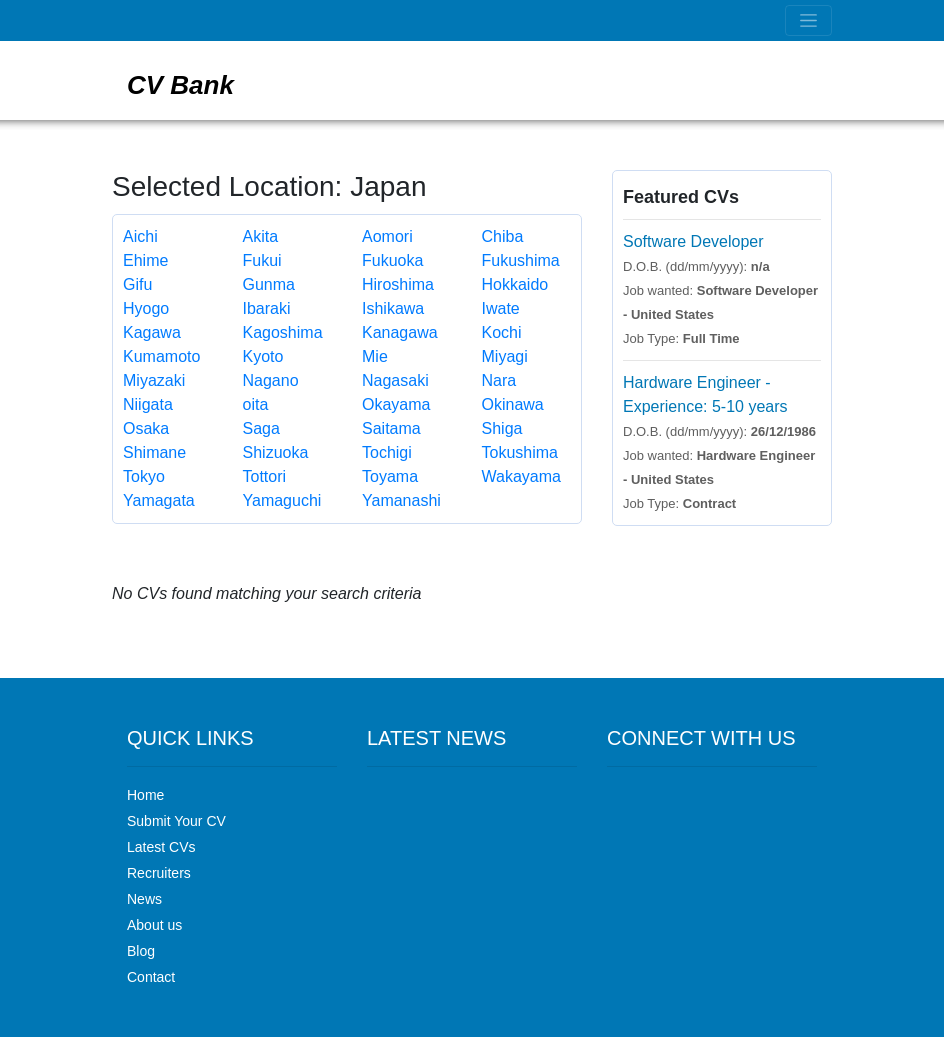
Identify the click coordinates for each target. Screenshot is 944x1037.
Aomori (387, 236)
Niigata (148, 404)
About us (154, 925)
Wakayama (521, 476)
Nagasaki (395, 380)
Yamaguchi (282, 500)
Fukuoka (392, 260)
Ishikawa (393, 308)
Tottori (265, 476)
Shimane (154, 452)
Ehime (145, 260)
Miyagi (505, 356)
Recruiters (159, 873)
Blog (141, 951)
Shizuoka (276, 452)
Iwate (501, 308)
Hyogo (146, 308)
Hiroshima (398, 284)
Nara (499, 380)
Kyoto (263, 356)
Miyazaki (154, 380)
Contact (151, 977)
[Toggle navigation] (808, 20)
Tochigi (387, 452)
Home (145, 795)
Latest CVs (161, 847)
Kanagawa (400, 332)
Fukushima (521, 260)
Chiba (503, 236)
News (144, 899)
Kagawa (152, 332)
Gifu (137, 284)
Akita (261, 236)
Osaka (146, 428)
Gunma (269, 284)
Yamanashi (401, 500)
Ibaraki (267, 308)
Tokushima (520, 452)
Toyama (390, 476)
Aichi (140, 236)
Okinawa (513, 404)
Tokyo (144, 476)
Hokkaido (515, 284)
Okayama (396, 404)
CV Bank (180, 85)
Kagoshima (283, 332)
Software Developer (693, 241)
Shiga (502, 428)
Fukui (262, 260)
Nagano (271, 380)
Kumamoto (161, 356)
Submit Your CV (176, 821)
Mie (375, 356)
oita (256, 404)
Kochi (502, 332)
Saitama (391, 428)
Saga (261, 428)
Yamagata (159, 500)
